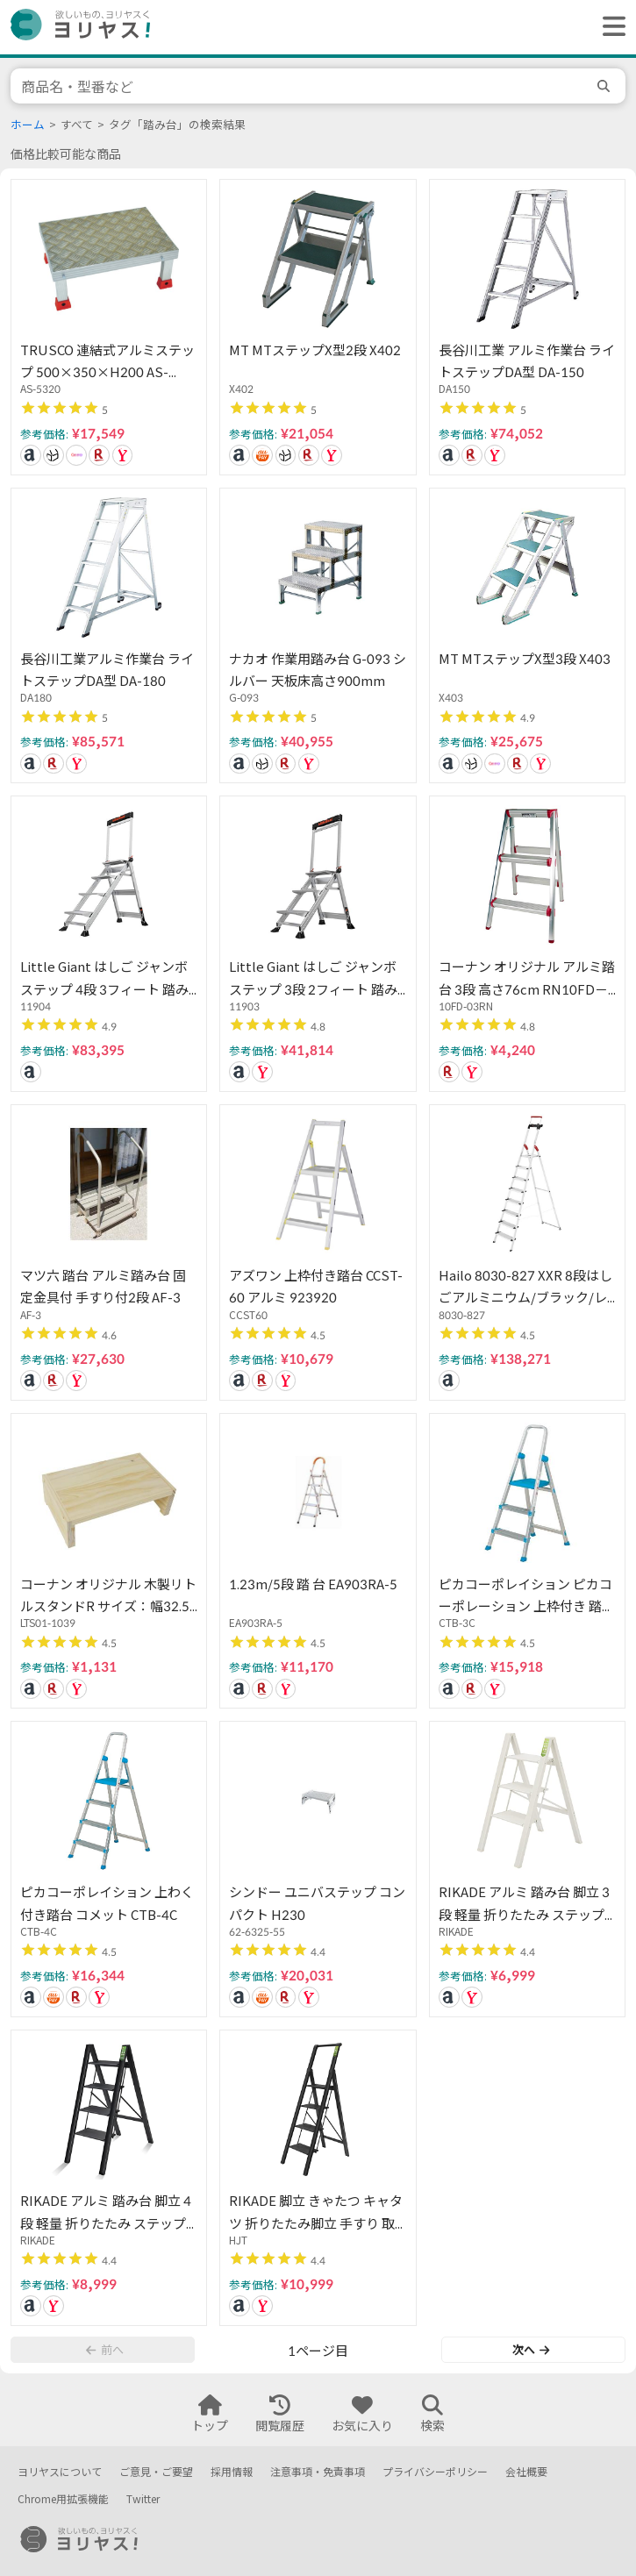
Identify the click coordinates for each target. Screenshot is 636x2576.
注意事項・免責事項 (317, 2472)
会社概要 (526, 2472)
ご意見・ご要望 (156, 2472)
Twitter (143, 2499)
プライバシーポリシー (435, 2472)
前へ (104, 2350)
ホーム (28, 125)
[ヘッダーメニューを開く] (609, 27)
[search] (606, 85)
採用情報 (232, 2472)
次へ (530, 2350)
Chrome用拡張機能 (63, 2499)
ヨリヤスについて (60, 2472)
